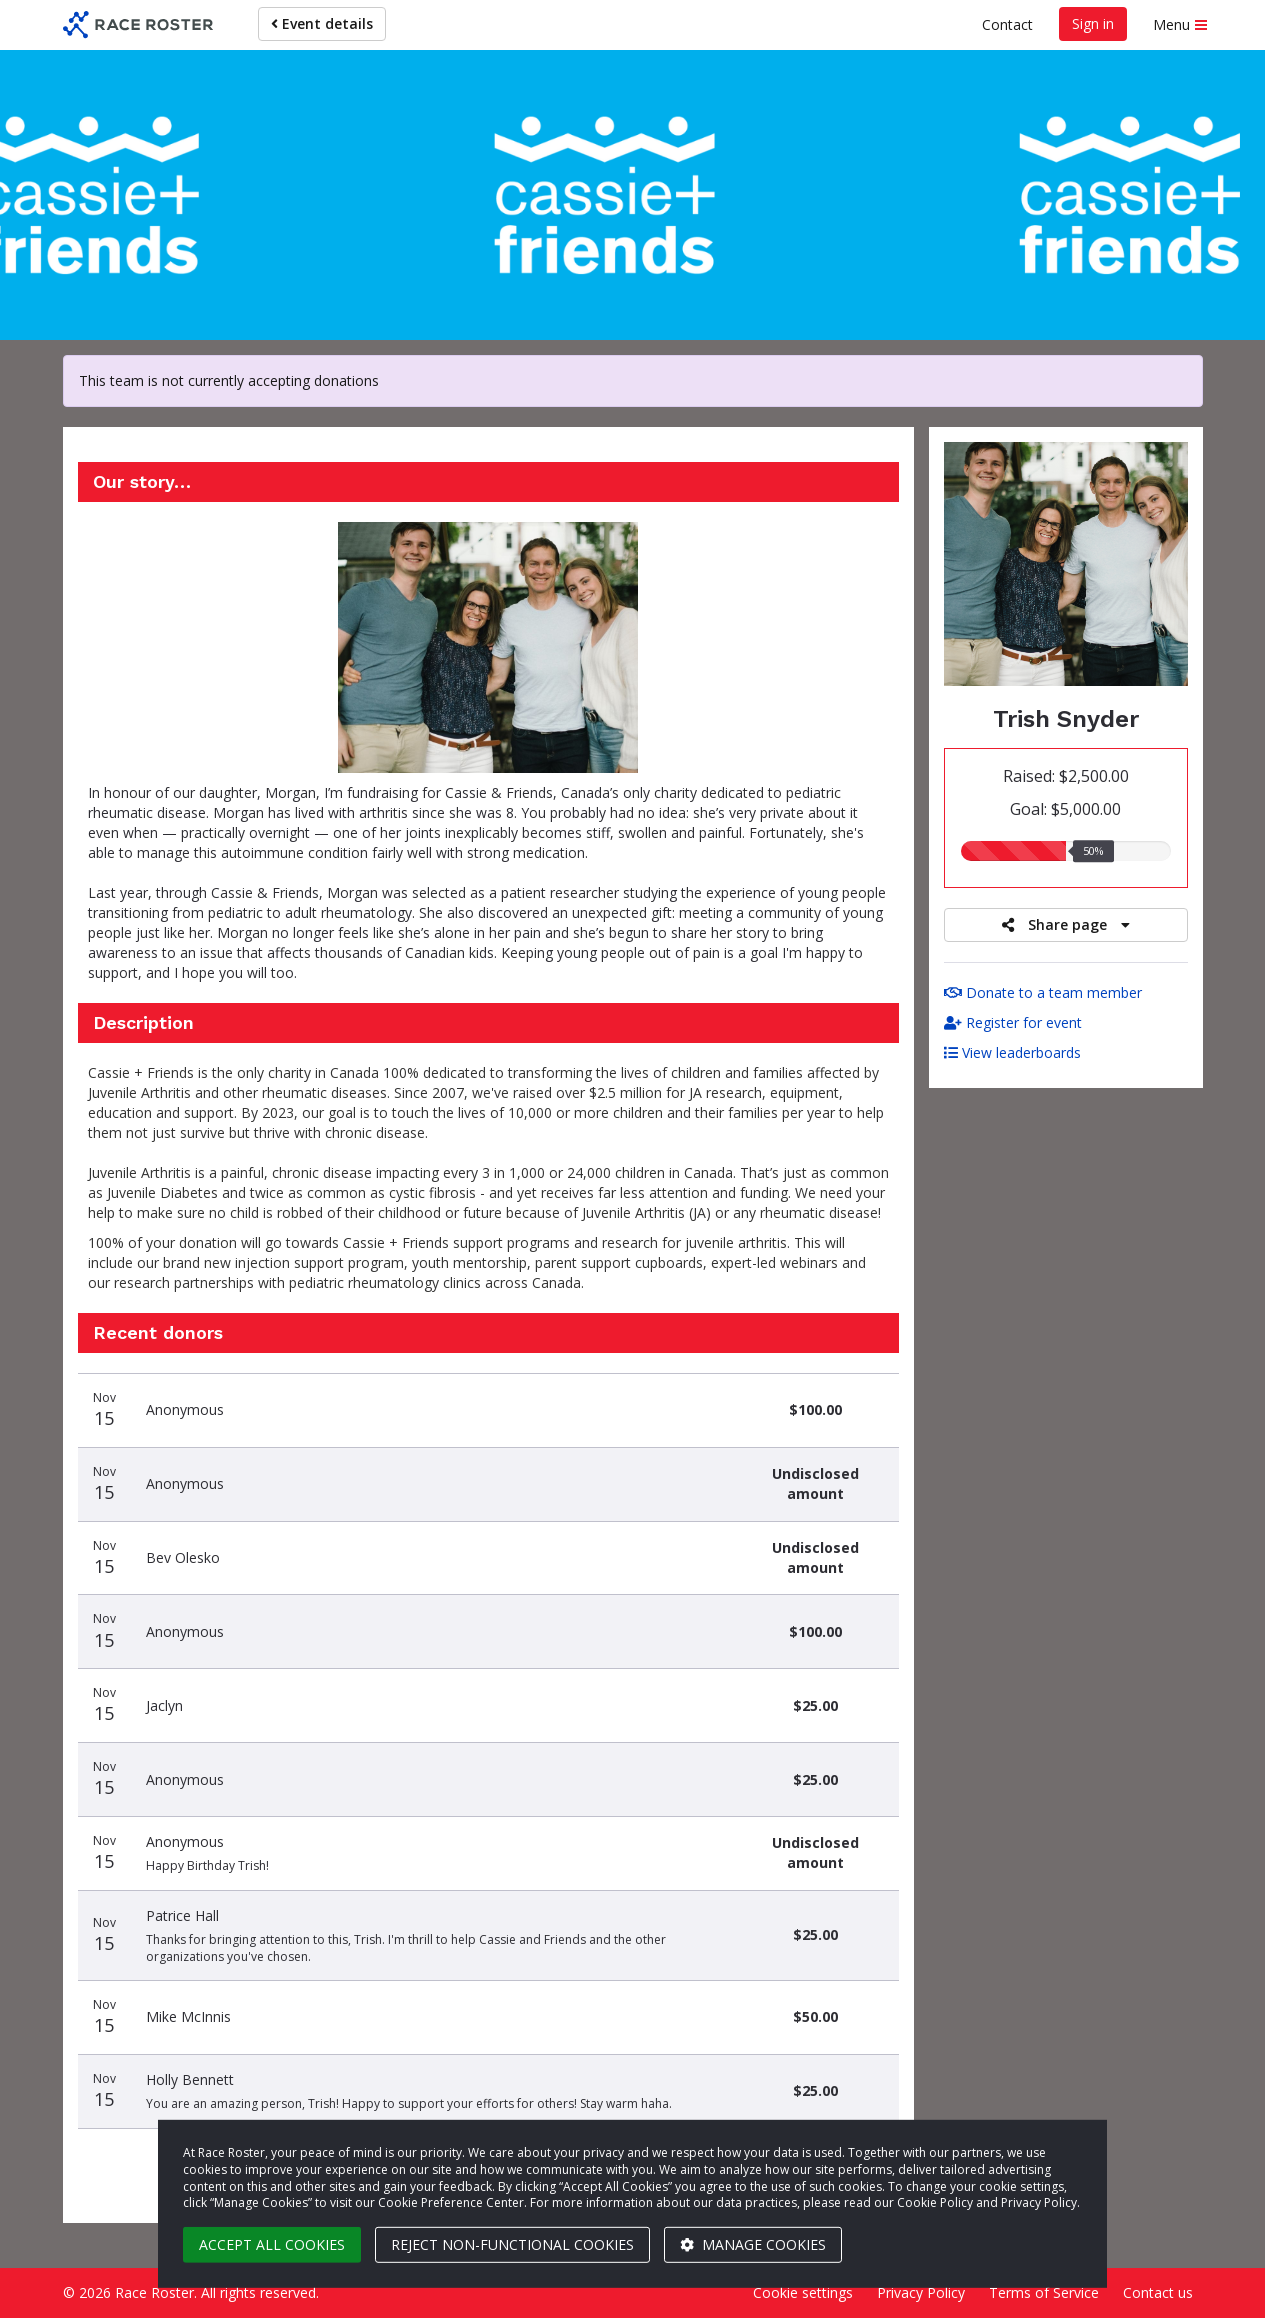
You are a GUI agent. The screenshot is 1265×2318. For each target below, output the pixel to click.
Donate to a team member (1043, 992)
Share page (1066, 924)
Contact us (1158, 2292)
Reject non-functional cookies (512, 2244)
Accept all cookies (272, 2244)
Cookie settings (803, 2292)
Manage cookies (753, 2244)
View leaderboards (1012, 1052)
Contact (1007, 24)
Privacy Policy (921, 2292)
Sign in (1093, 23)
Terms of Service (1044, 2292)
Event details (322, 23)
